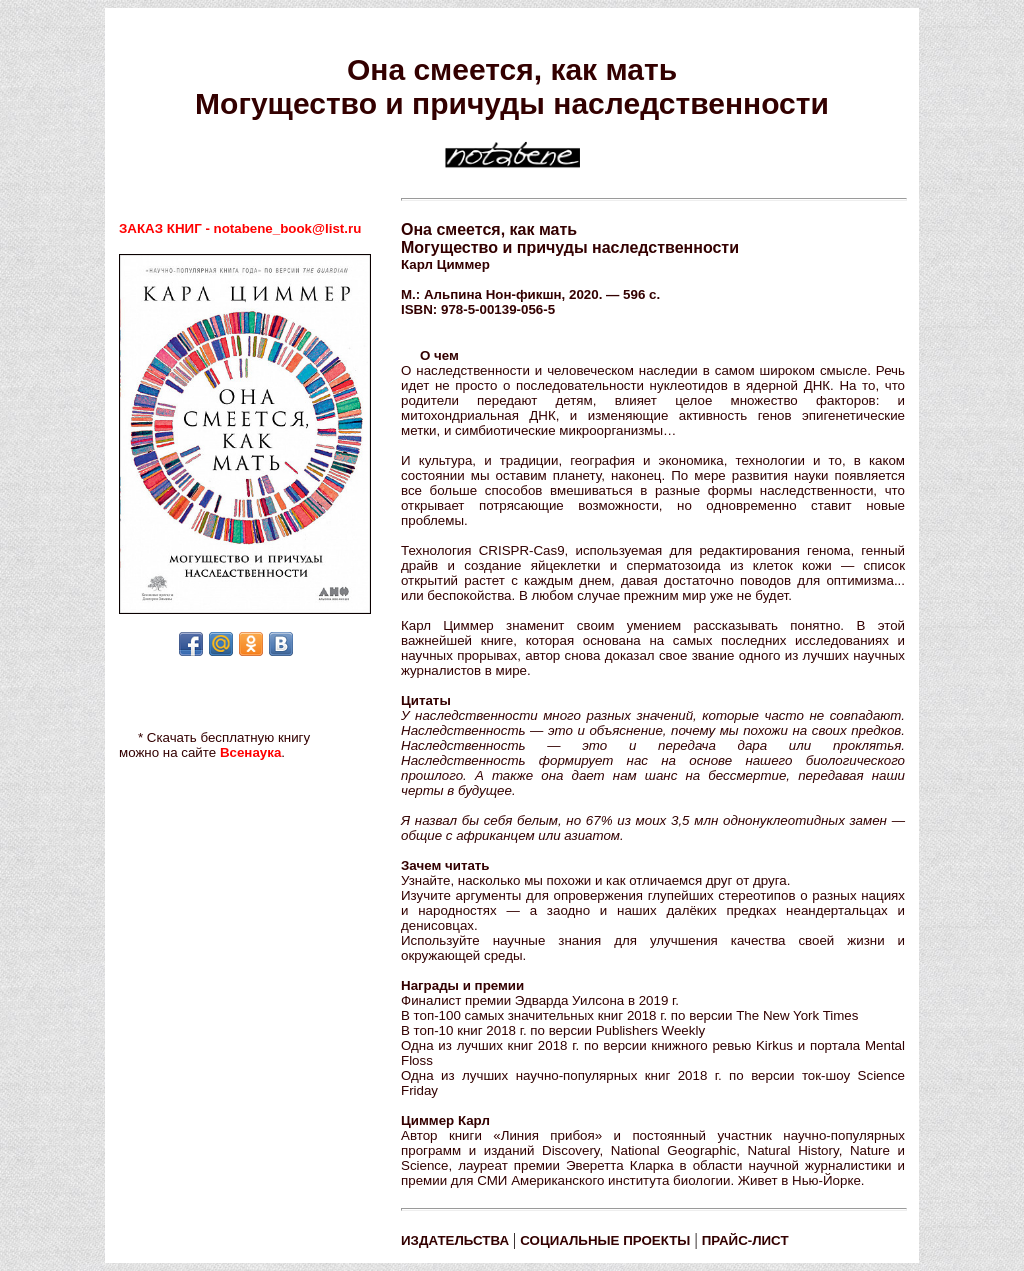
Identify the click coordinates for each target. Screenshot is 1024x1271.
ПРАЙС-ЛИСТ (745, 1240)
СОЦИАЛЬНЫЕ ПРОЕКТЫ (605, 1240)
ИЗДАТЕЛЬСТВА (455, 1240)
